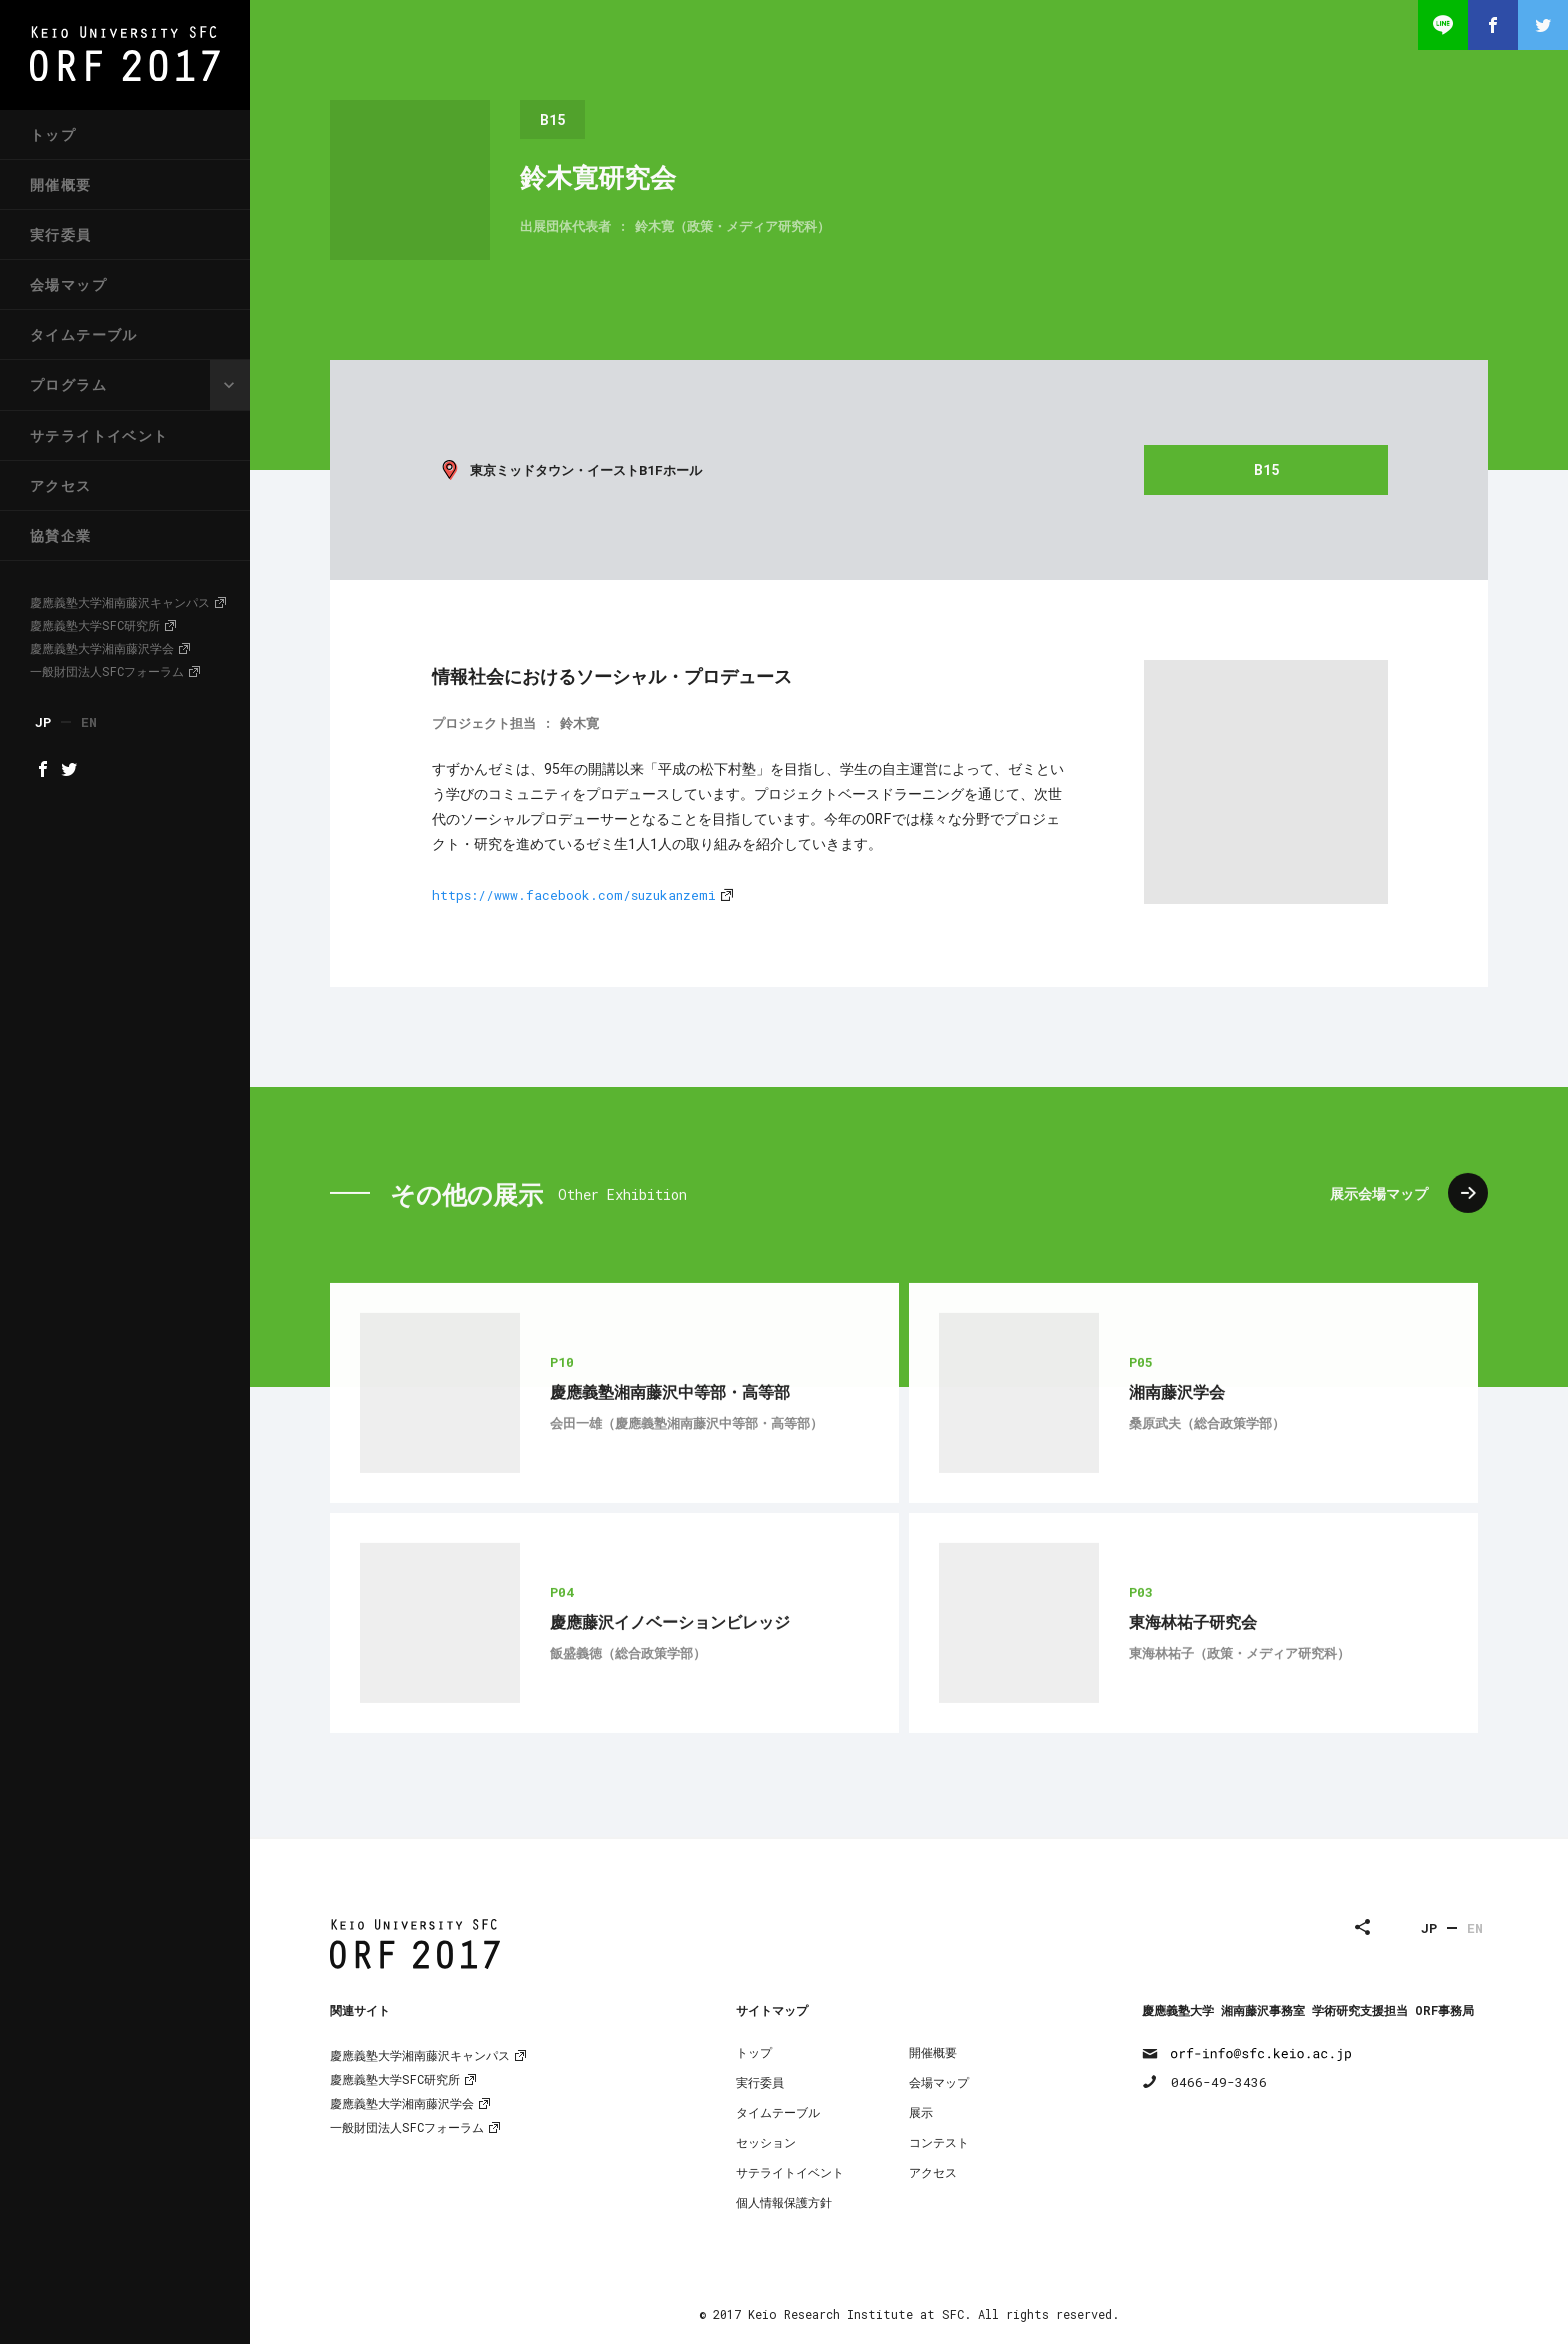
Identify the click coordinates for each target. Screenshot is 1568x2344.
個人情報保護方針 (784, 2202)
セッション (766, 2142)
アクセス (61, 485)
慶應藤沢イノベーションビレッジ (670, 1689)
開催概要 (61, 184)
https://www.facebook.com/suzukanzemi (574, 895)
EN (1475, 1928)
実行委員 (61, 234)
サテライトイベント (99, 435)
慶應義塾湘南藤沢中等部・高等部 (670, 1459)
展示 (921, 2112)
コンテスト (939, 2142)
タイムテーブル (84, 334)
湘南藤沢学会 (1177, 1459)
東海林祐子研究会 (1193, 1689)
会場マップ (68, 284)
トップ (53, 134)
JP (1429, 1928)
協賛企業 (61, 535)
